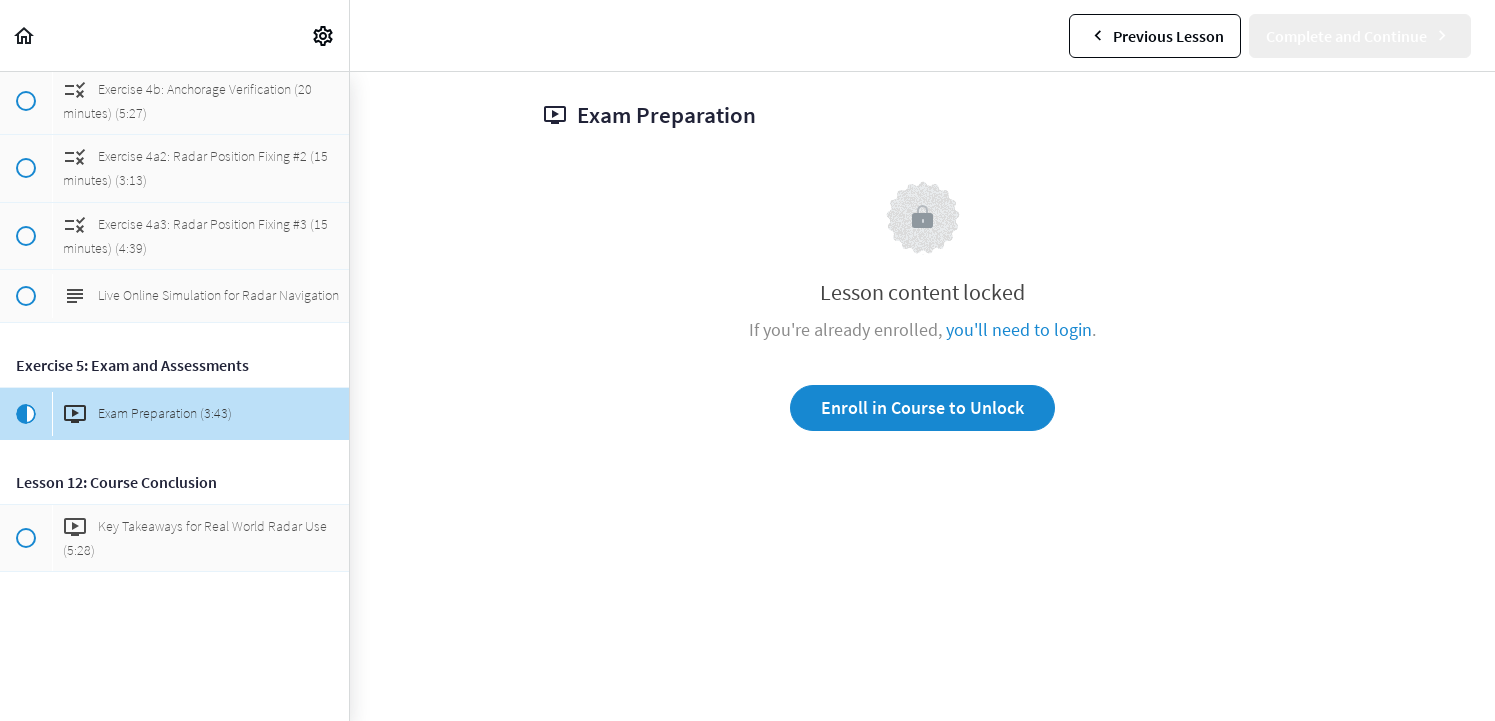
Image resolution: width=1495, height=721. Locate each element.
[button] (25, 35)
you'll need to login (1019, 329)
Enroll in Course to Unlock (922, 407)
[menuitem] (324, 35)
